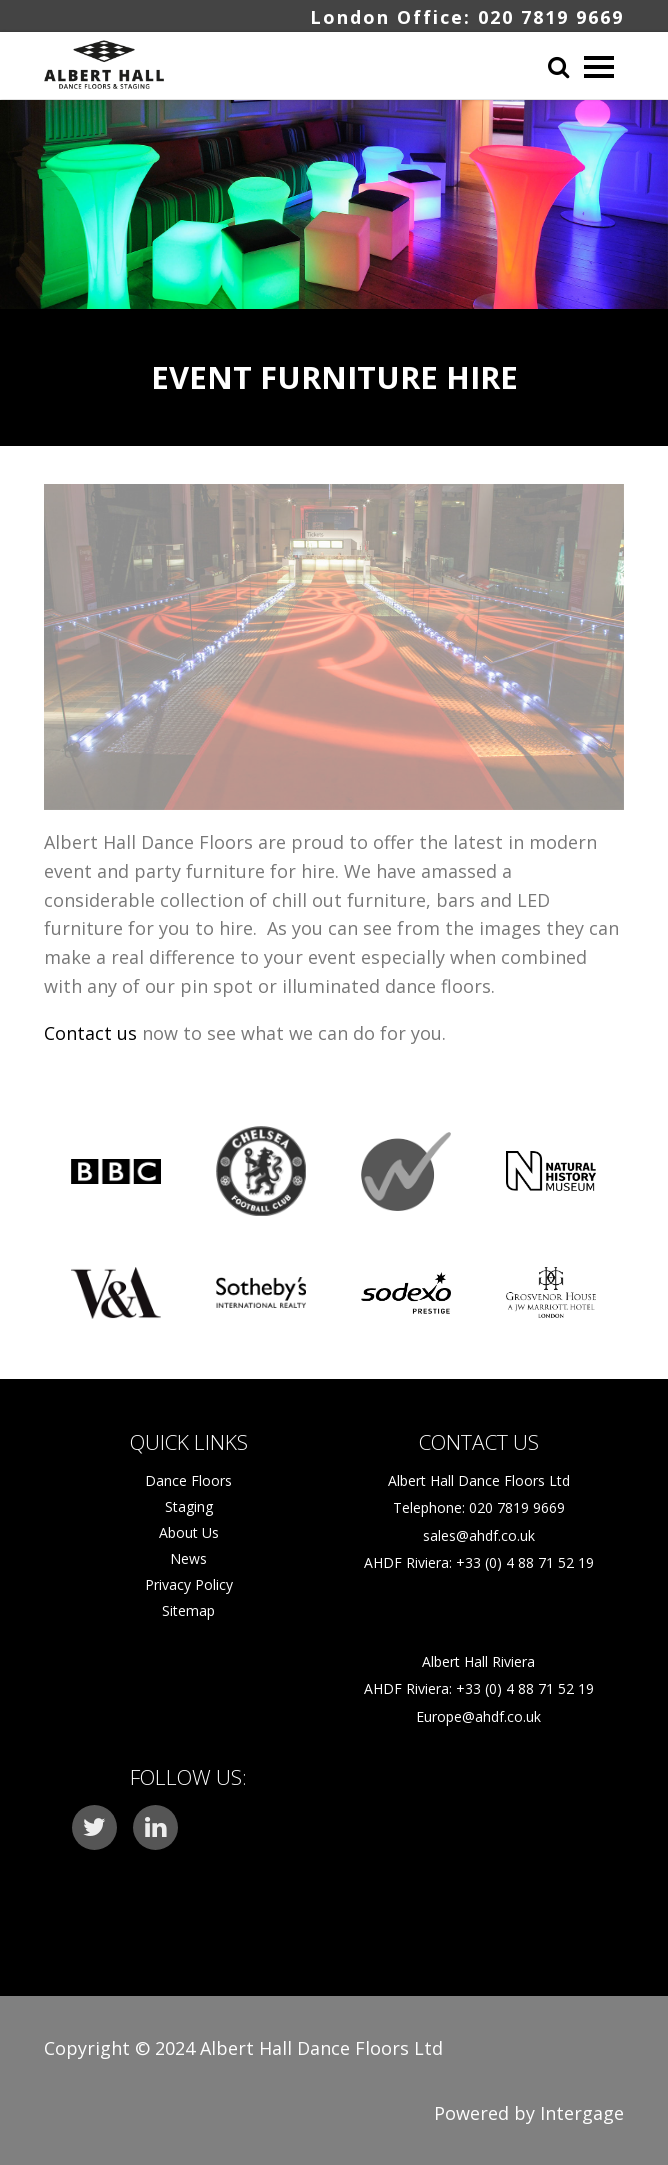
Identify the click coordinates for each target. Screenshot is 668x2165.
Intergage (582, 2113)
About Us (189, 1532)
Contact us (90, 1033)
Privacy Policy (189, 1584)
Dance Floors (188, 1480)
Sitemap (188, 1610)
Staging (189, 1506)
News (188, 1558)
